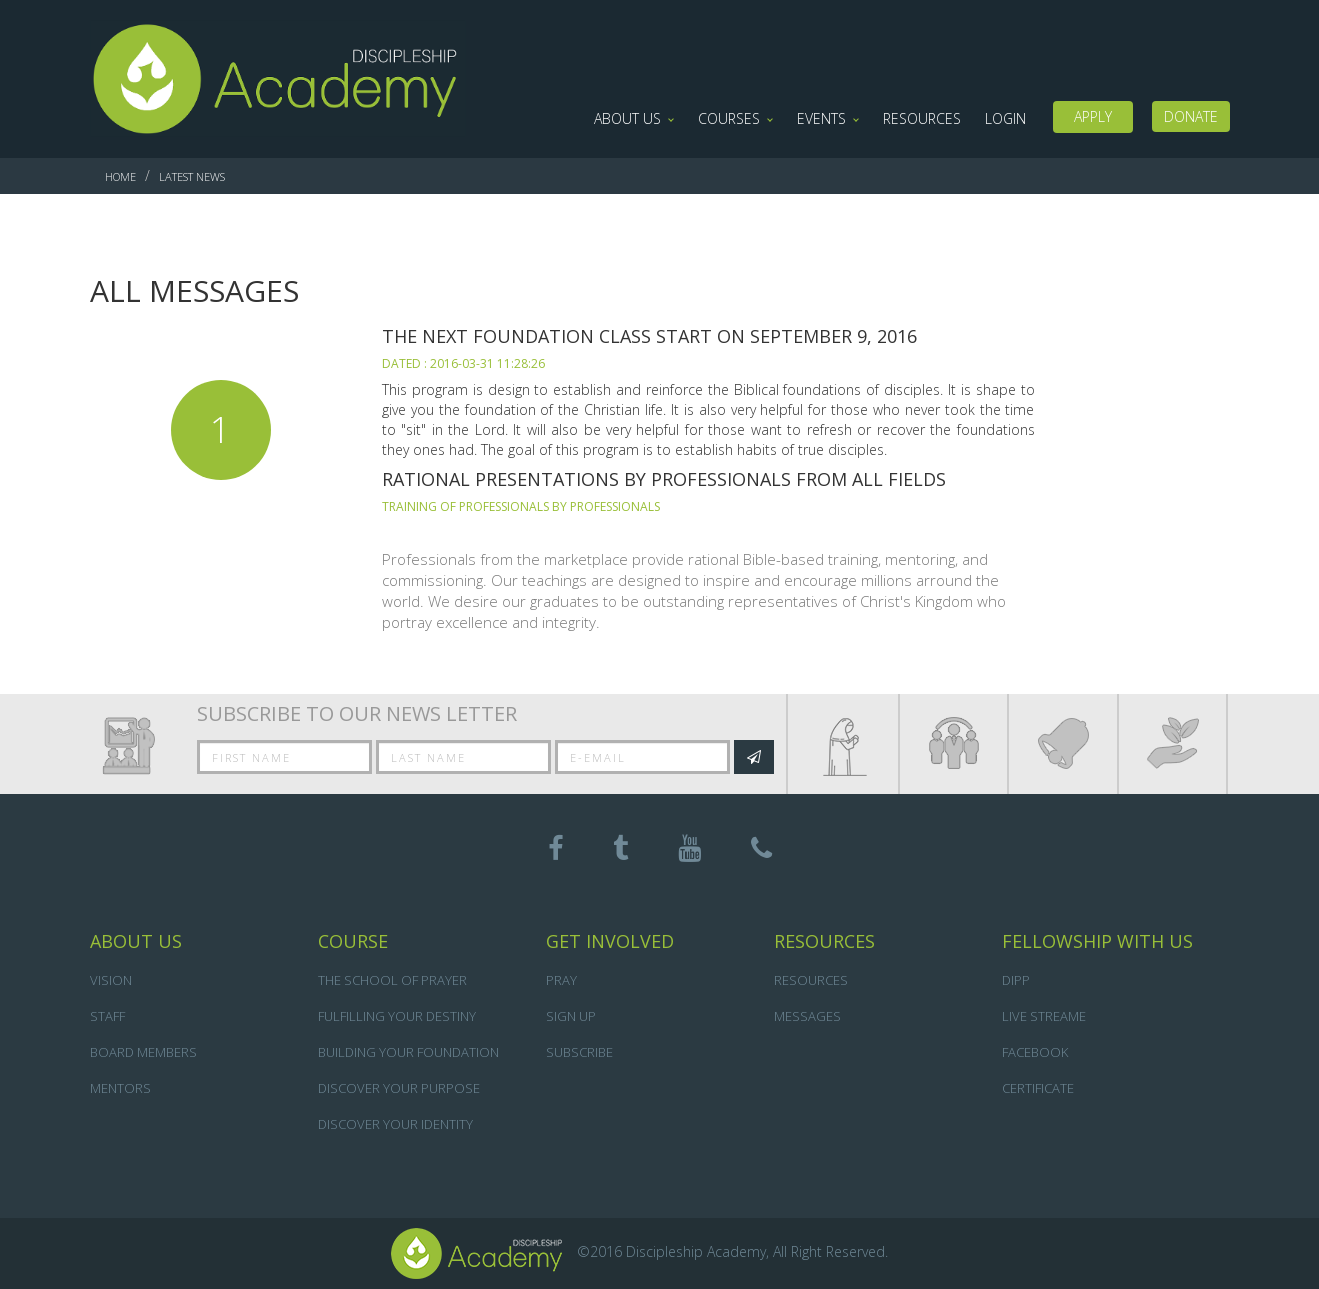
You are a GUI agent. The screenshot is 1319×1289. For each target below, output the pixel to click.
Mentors (120, 1088)
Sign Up (571, 1016)
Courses (729, 118)
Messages (807, 1016)
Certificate (1038, 1088)
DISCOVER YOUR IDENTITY (395, 1124)
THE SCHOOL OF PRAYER (392, 980)
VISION (111, 980)
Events (821, 118)
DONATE (1191, 116)
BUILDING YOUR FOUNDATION (408, 1052)
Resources (922, 118)
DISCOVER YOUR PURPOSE (399, 1088)
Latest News (192, 176)
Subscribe (579, 1052)
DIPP (1016, 980)
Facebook (1035, 1052)
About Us (627, 118)
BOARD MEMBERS (143, 1052)
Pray (561, 980)
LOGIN (1005, 118)
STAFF (107, 1016)
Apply (1093, 116)
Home (120, 176)
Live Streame (1044, 1016)
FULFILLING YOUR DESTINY (397, 1016)
